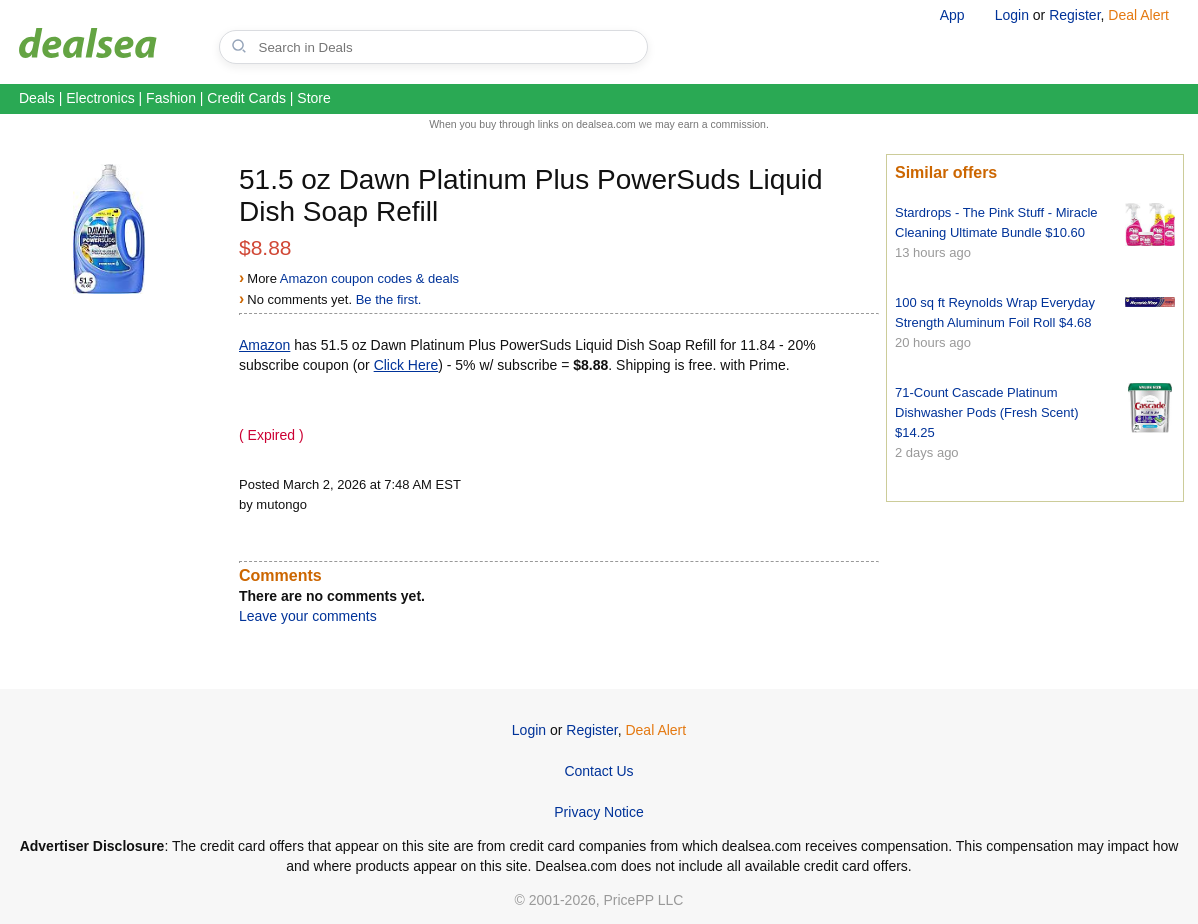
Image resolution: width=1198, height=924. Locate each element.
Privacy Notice (598, 812)
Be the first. (389, 299)
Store (313, 98)
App (952, 15)
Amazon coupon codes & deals (369, 278)
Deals (37, 98)
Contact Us (598, 771)
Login (1012, 15)
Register (1074, 15)
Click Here (406, 365)
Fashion (171, 98)
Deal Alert (1138, 15)
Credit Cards (246, 98)
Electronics (100, 98)
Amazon (264, 345)
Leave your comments (308, 616)
